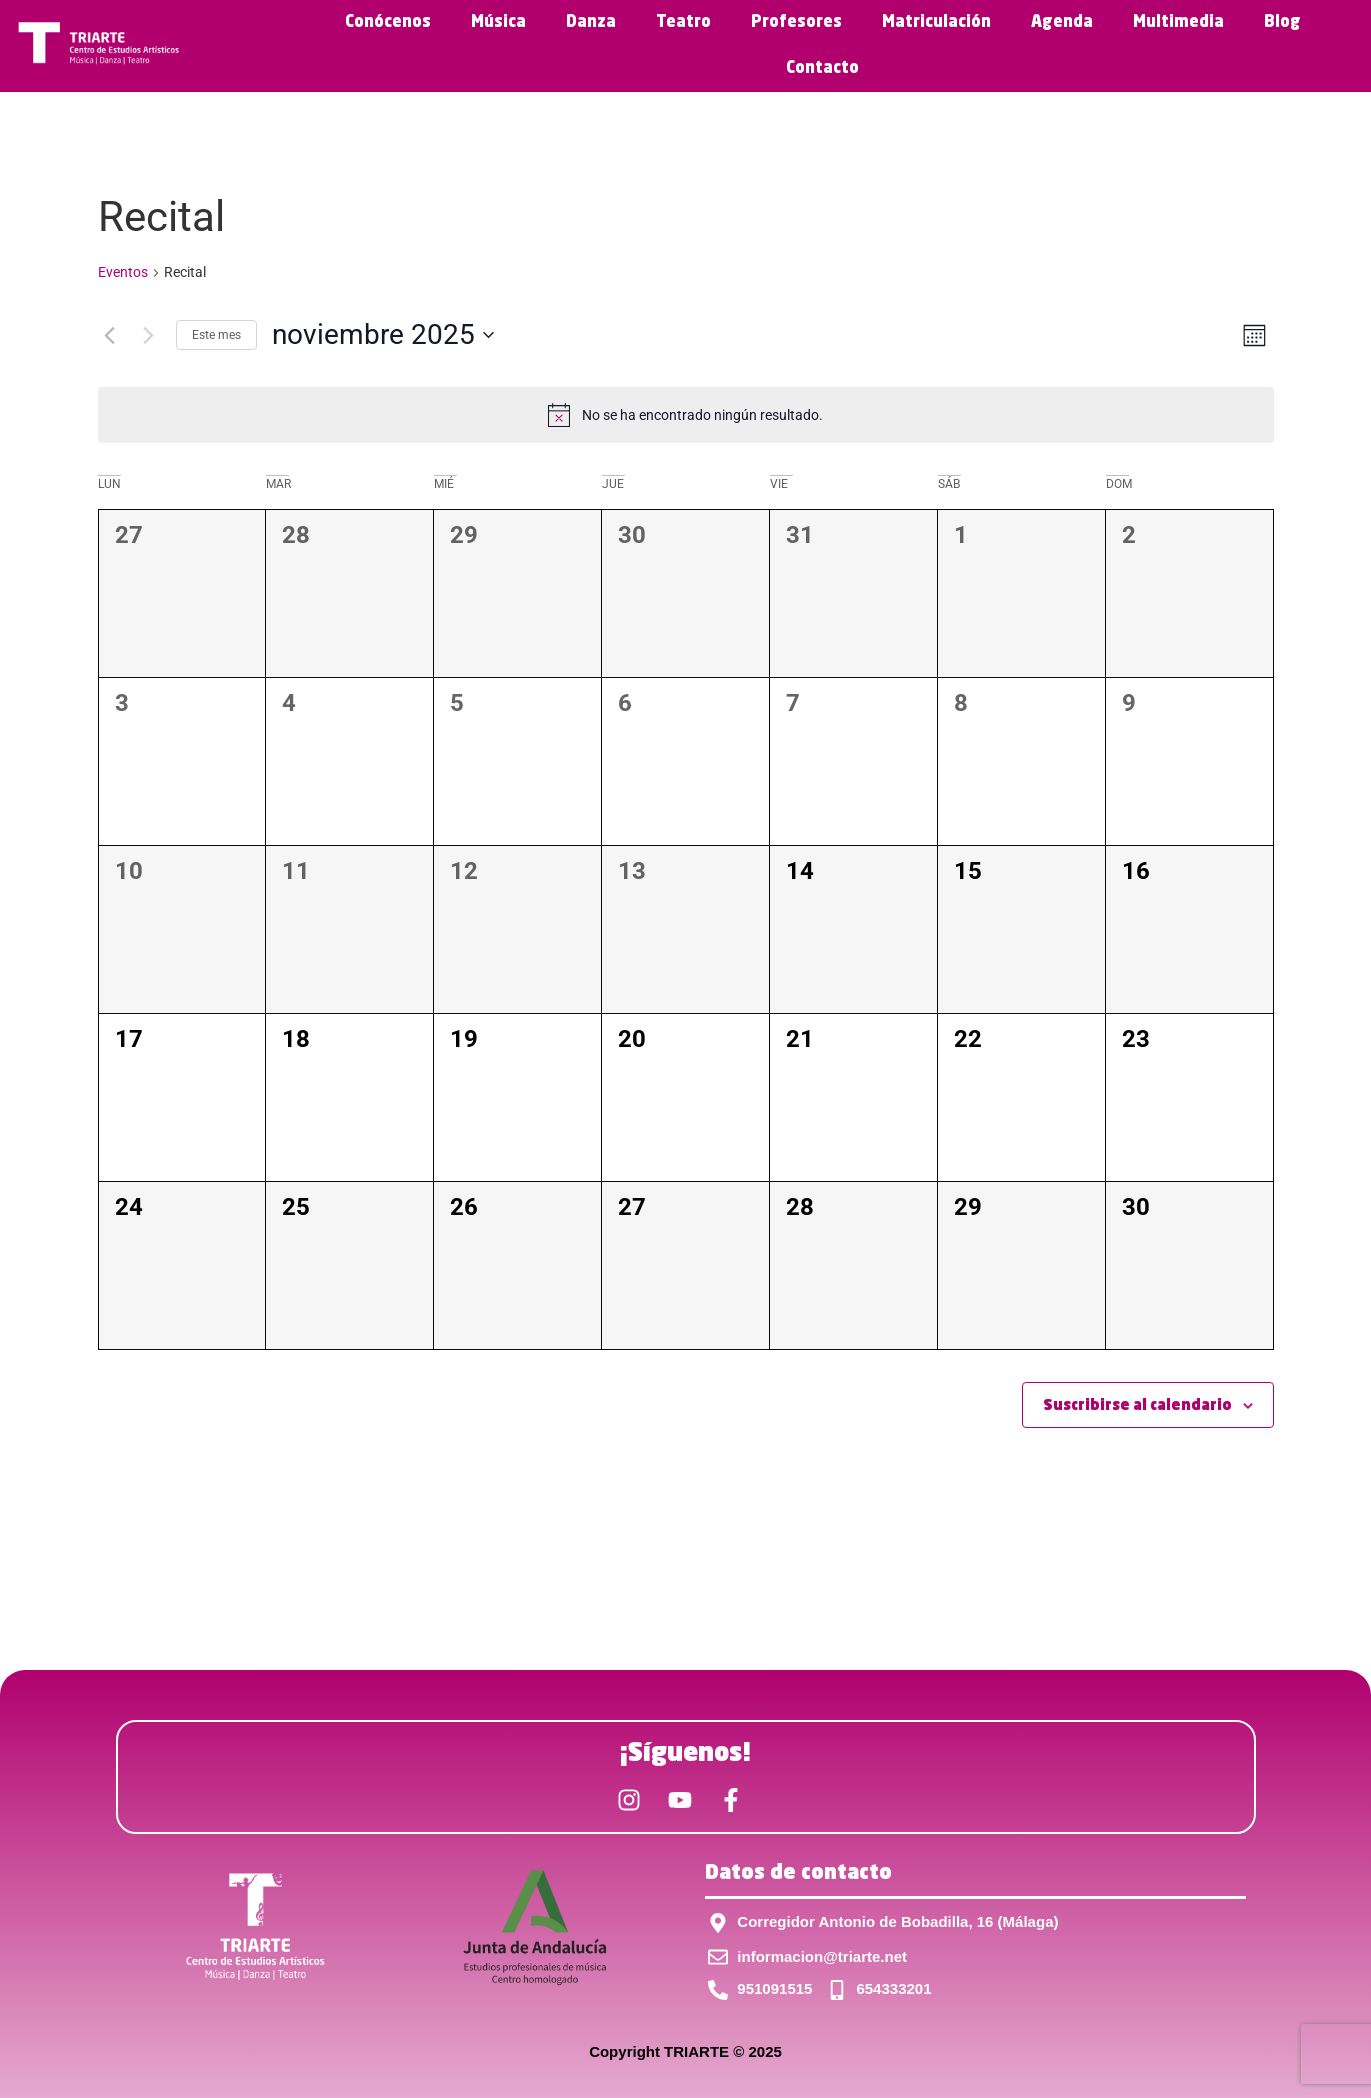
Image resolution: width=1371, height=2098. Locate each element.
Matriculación (936, 23)
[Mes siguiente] (149, 335)
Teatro (683, 23)
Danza (591, 23)
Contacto (822, 69)
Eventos (123, 272)
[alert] (686, 415)
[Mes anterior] (110, 335)
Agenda (1062, 23)
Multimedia (1178, 23)
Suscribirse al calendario (1137, 1406)
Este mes (216, 335)
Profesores (796, 23)
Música (498, 23)
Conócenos (388, 23)
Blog (1282, 23)
